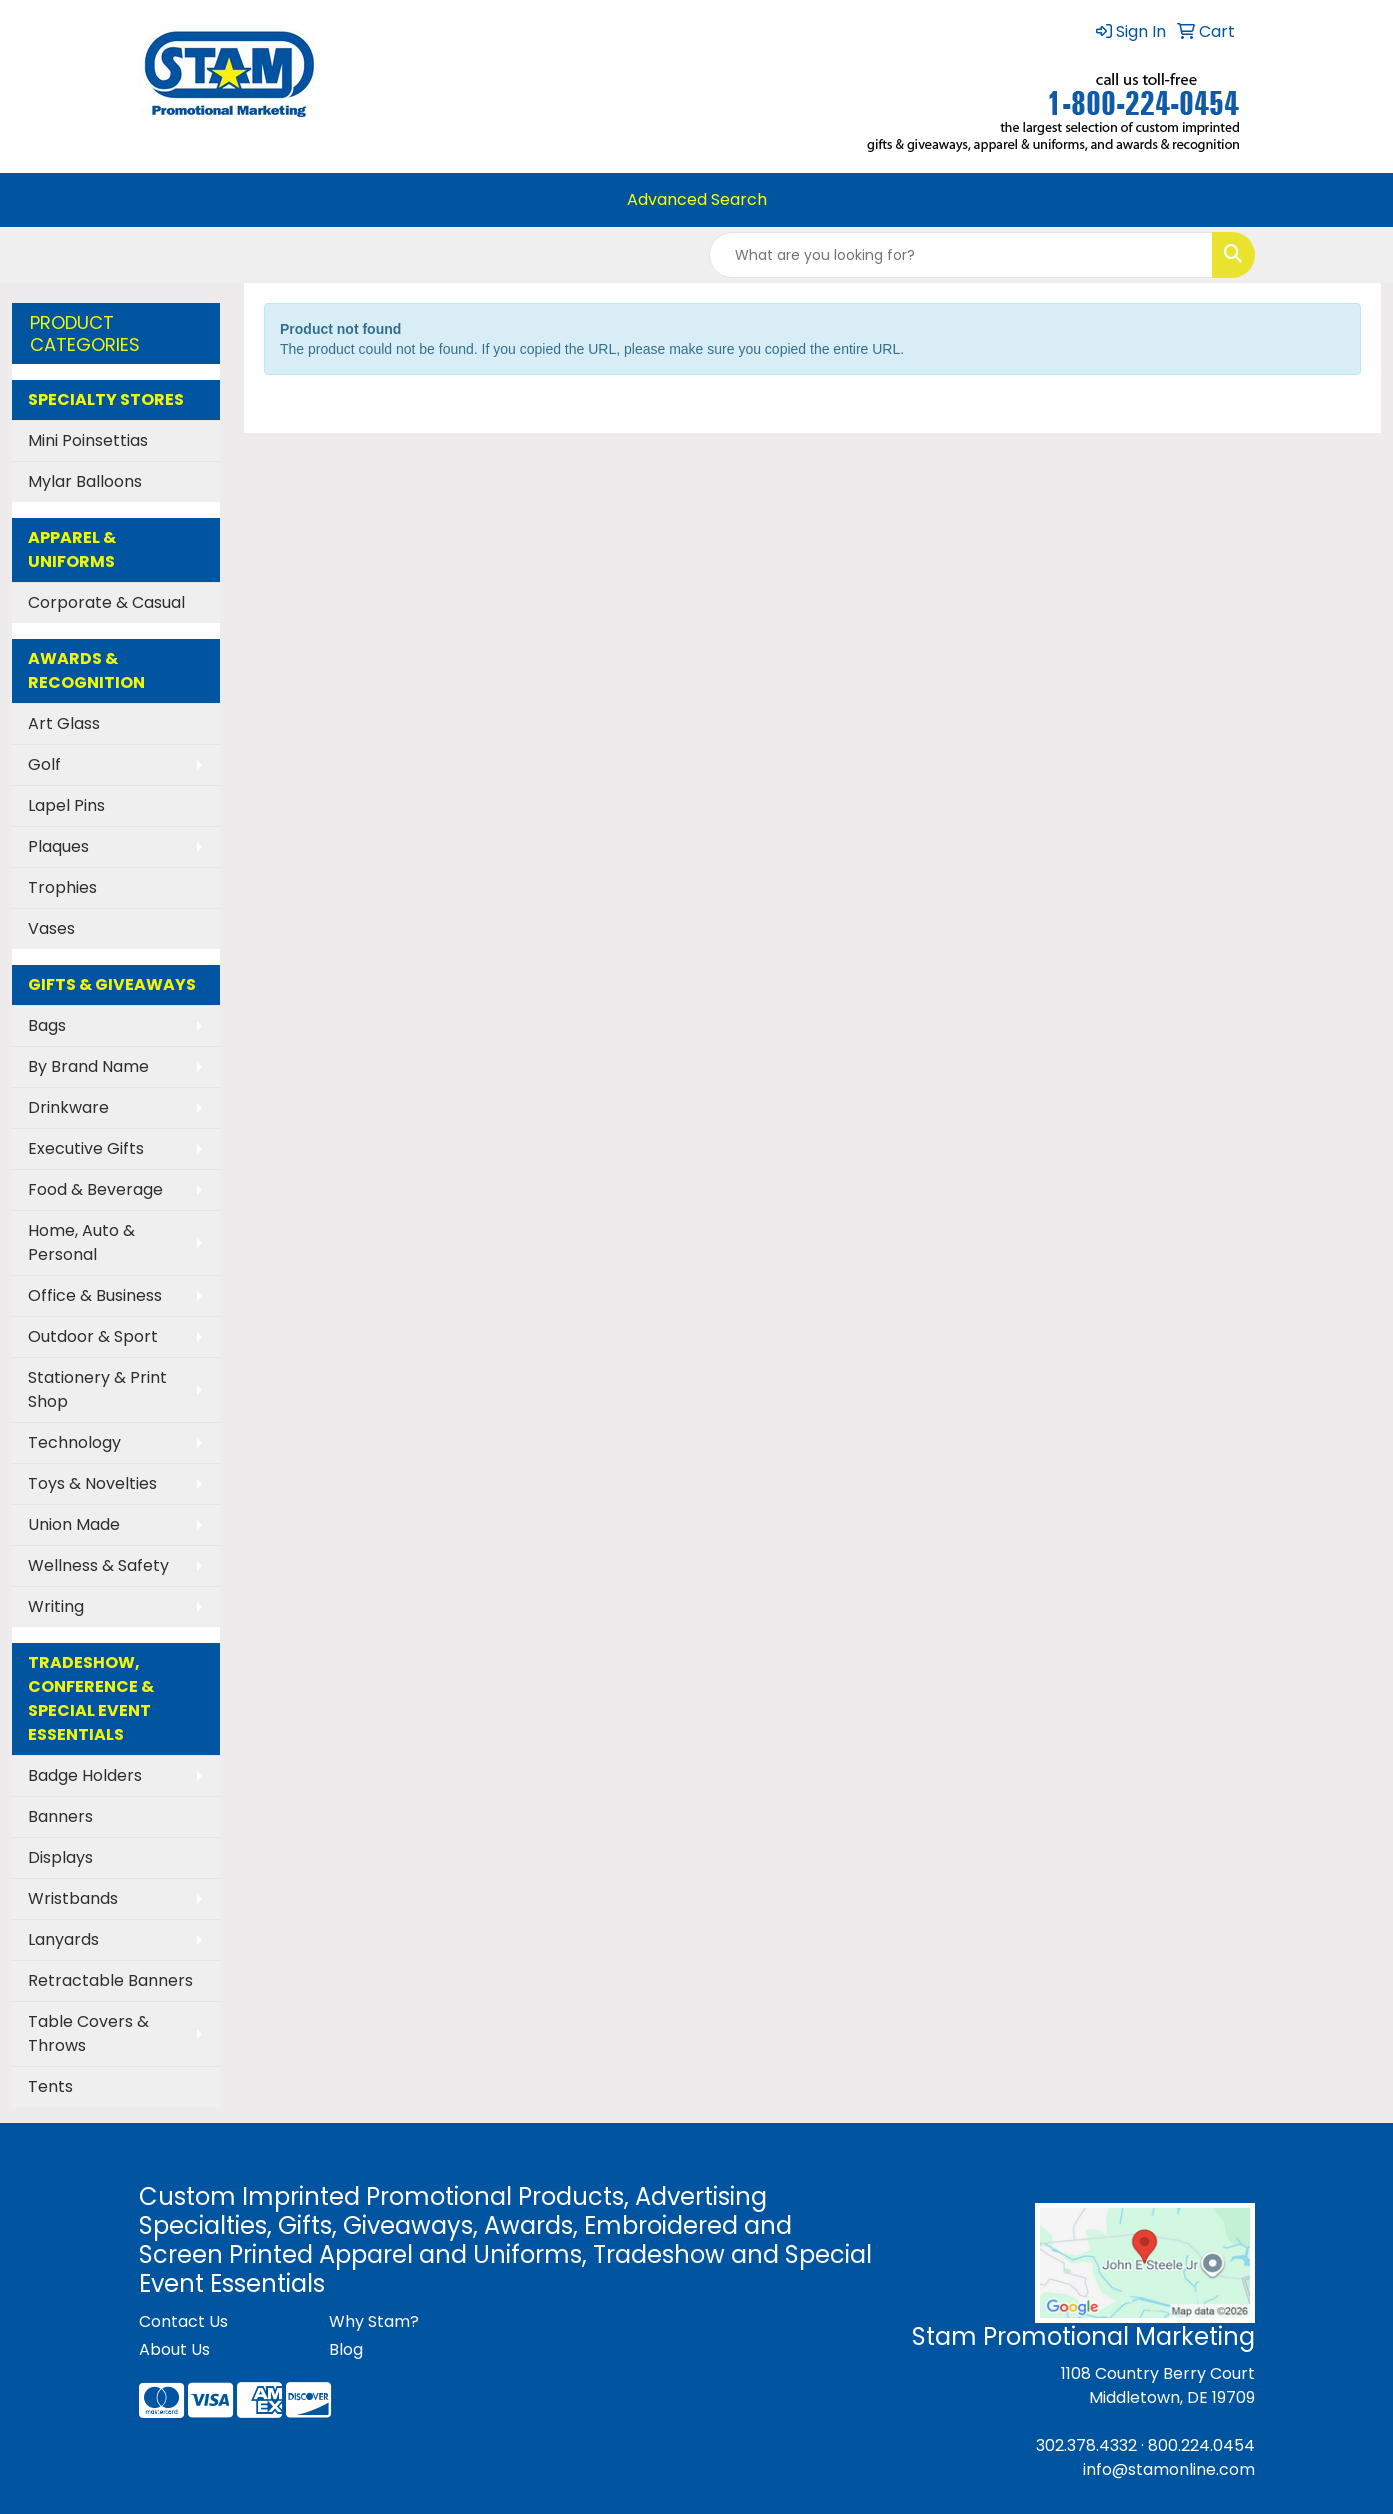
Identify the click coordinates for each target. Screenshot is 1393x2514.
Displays (60, 1857)
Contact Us (183, 2321)
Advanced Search (697, 199)
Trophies (62, 887)
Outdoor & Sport (93, 1336)
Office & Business (95, 1295)
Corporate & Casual (106, 602)
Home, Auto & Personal (81, 1242)
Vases (51, 928)
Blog (346, 2349)
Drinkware (68, 1107)
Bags (47, 1025)
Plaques (58, 846)
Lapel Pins (66, 805)
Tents (50, 2086)
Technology (74, 1442)
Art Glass (64, 723)
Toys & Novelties (92, 1483)
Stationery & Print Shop (97, 1389)
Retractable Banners (110, 1980)
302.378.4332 (1086, 2445)
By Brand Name (88, 1066)
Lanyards (63, 1939)
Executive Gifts (86, 1148)
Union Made (74, 1524)
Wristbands (73, 1898)
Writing (56, 1606)
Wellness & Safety (98, 1565)
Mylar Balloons (85, 481)
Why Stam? (374, 2321)
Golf (44, 764)
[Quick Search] (961, 255)
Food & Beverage (95, 1189)
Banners (60, 1816)
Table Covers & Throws (88, 2033)
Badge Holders (85, 1775)
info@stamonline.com (1169, 2469)
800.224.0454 (1201, 2445)
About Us (174, 2349)
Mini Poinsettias (88, 440)
